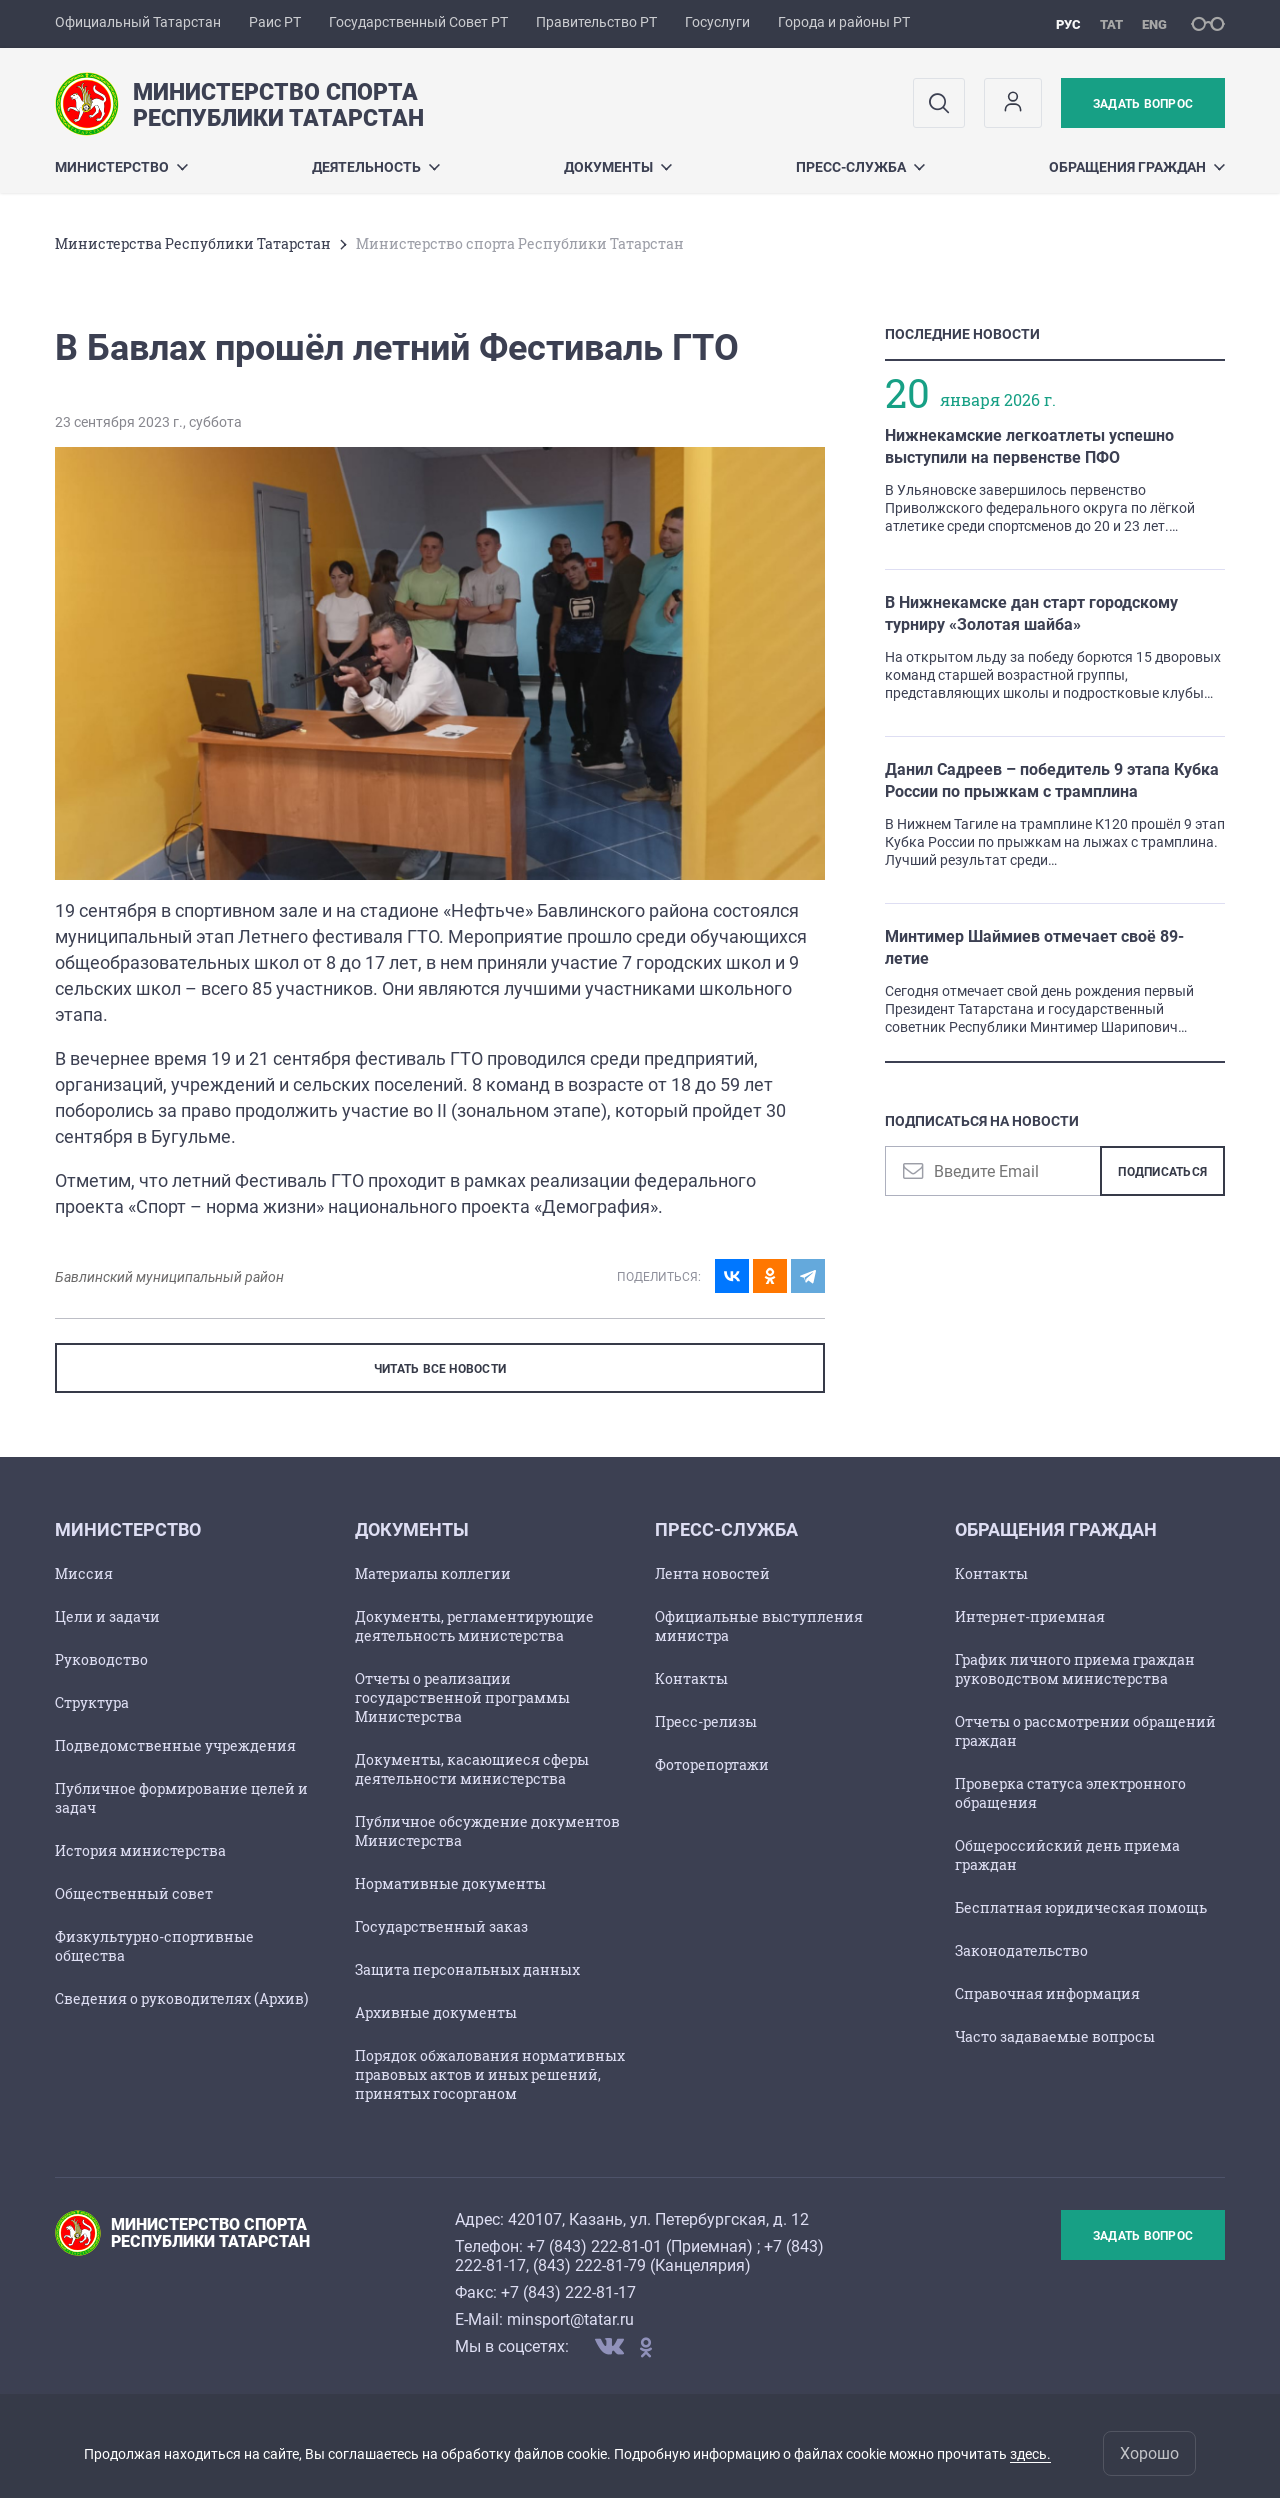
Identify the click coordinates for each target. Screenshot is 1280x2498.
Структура (92, 1702)
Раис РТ (275, 22)
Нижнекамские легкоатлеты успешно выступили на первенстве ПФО (1029, 446)
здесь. (1030, 2454)
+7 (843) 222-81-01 (594, 2246)
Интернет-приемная (1030, 1616)
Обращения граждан (1137, 167)
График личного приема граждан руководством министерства (1075, 1669)
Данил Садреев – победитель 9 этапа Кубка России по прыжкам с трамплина (1052, 780)
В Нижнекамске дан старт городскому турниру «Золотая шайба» (1031, 613)
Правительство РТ (596, 22)
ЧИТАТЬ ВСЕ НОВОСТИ (440, 1369)
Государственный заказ (441, 1926)
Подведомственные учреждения (175, 1745)
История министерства (140, 1850)
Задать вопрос (1143, 104)
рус (1068, 24)
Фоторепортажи (712, 1764)
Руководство (101, 1659)
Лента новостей (712, 1573)
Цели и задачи (107, 1616)
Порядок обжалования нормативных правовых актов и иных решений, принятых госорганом (490, 2074)
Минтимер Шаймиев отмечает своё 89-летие (1034, 947)
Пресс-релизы (706, 1721)
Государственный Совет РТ (418, 22)
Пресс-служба (860, 167)
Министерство (121, 167)
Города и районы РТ (844, 22)
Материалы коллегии (433, 1573)
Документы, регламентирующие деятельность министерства (474, 1626)
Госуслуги (717, 22)
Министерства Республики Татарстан (193, 243)
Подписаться (1162, 1172)
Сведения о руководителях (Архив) (181, 1998)
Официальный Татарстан (138, 22)
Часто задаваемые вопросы (1055, 2036)
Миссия (84, 1573)
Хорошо (1149, 2453)
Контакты (691, 1678)
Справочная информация (1047, 1993)
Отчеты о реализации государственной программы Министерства (462, 1697)
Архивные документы (436, 2012)
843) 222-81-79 (592, 2265)
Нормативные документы (450, 1883)
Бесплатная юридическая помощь (1081, 1907)
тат (1111, 24)
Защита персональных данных (467, 1969)
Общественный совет (134, 1893)
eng (1154, 24)
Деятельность (376, 167)
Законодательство (1021, 1950)
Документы (618, 167)
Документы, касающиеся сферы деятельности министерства (472, 1769)
